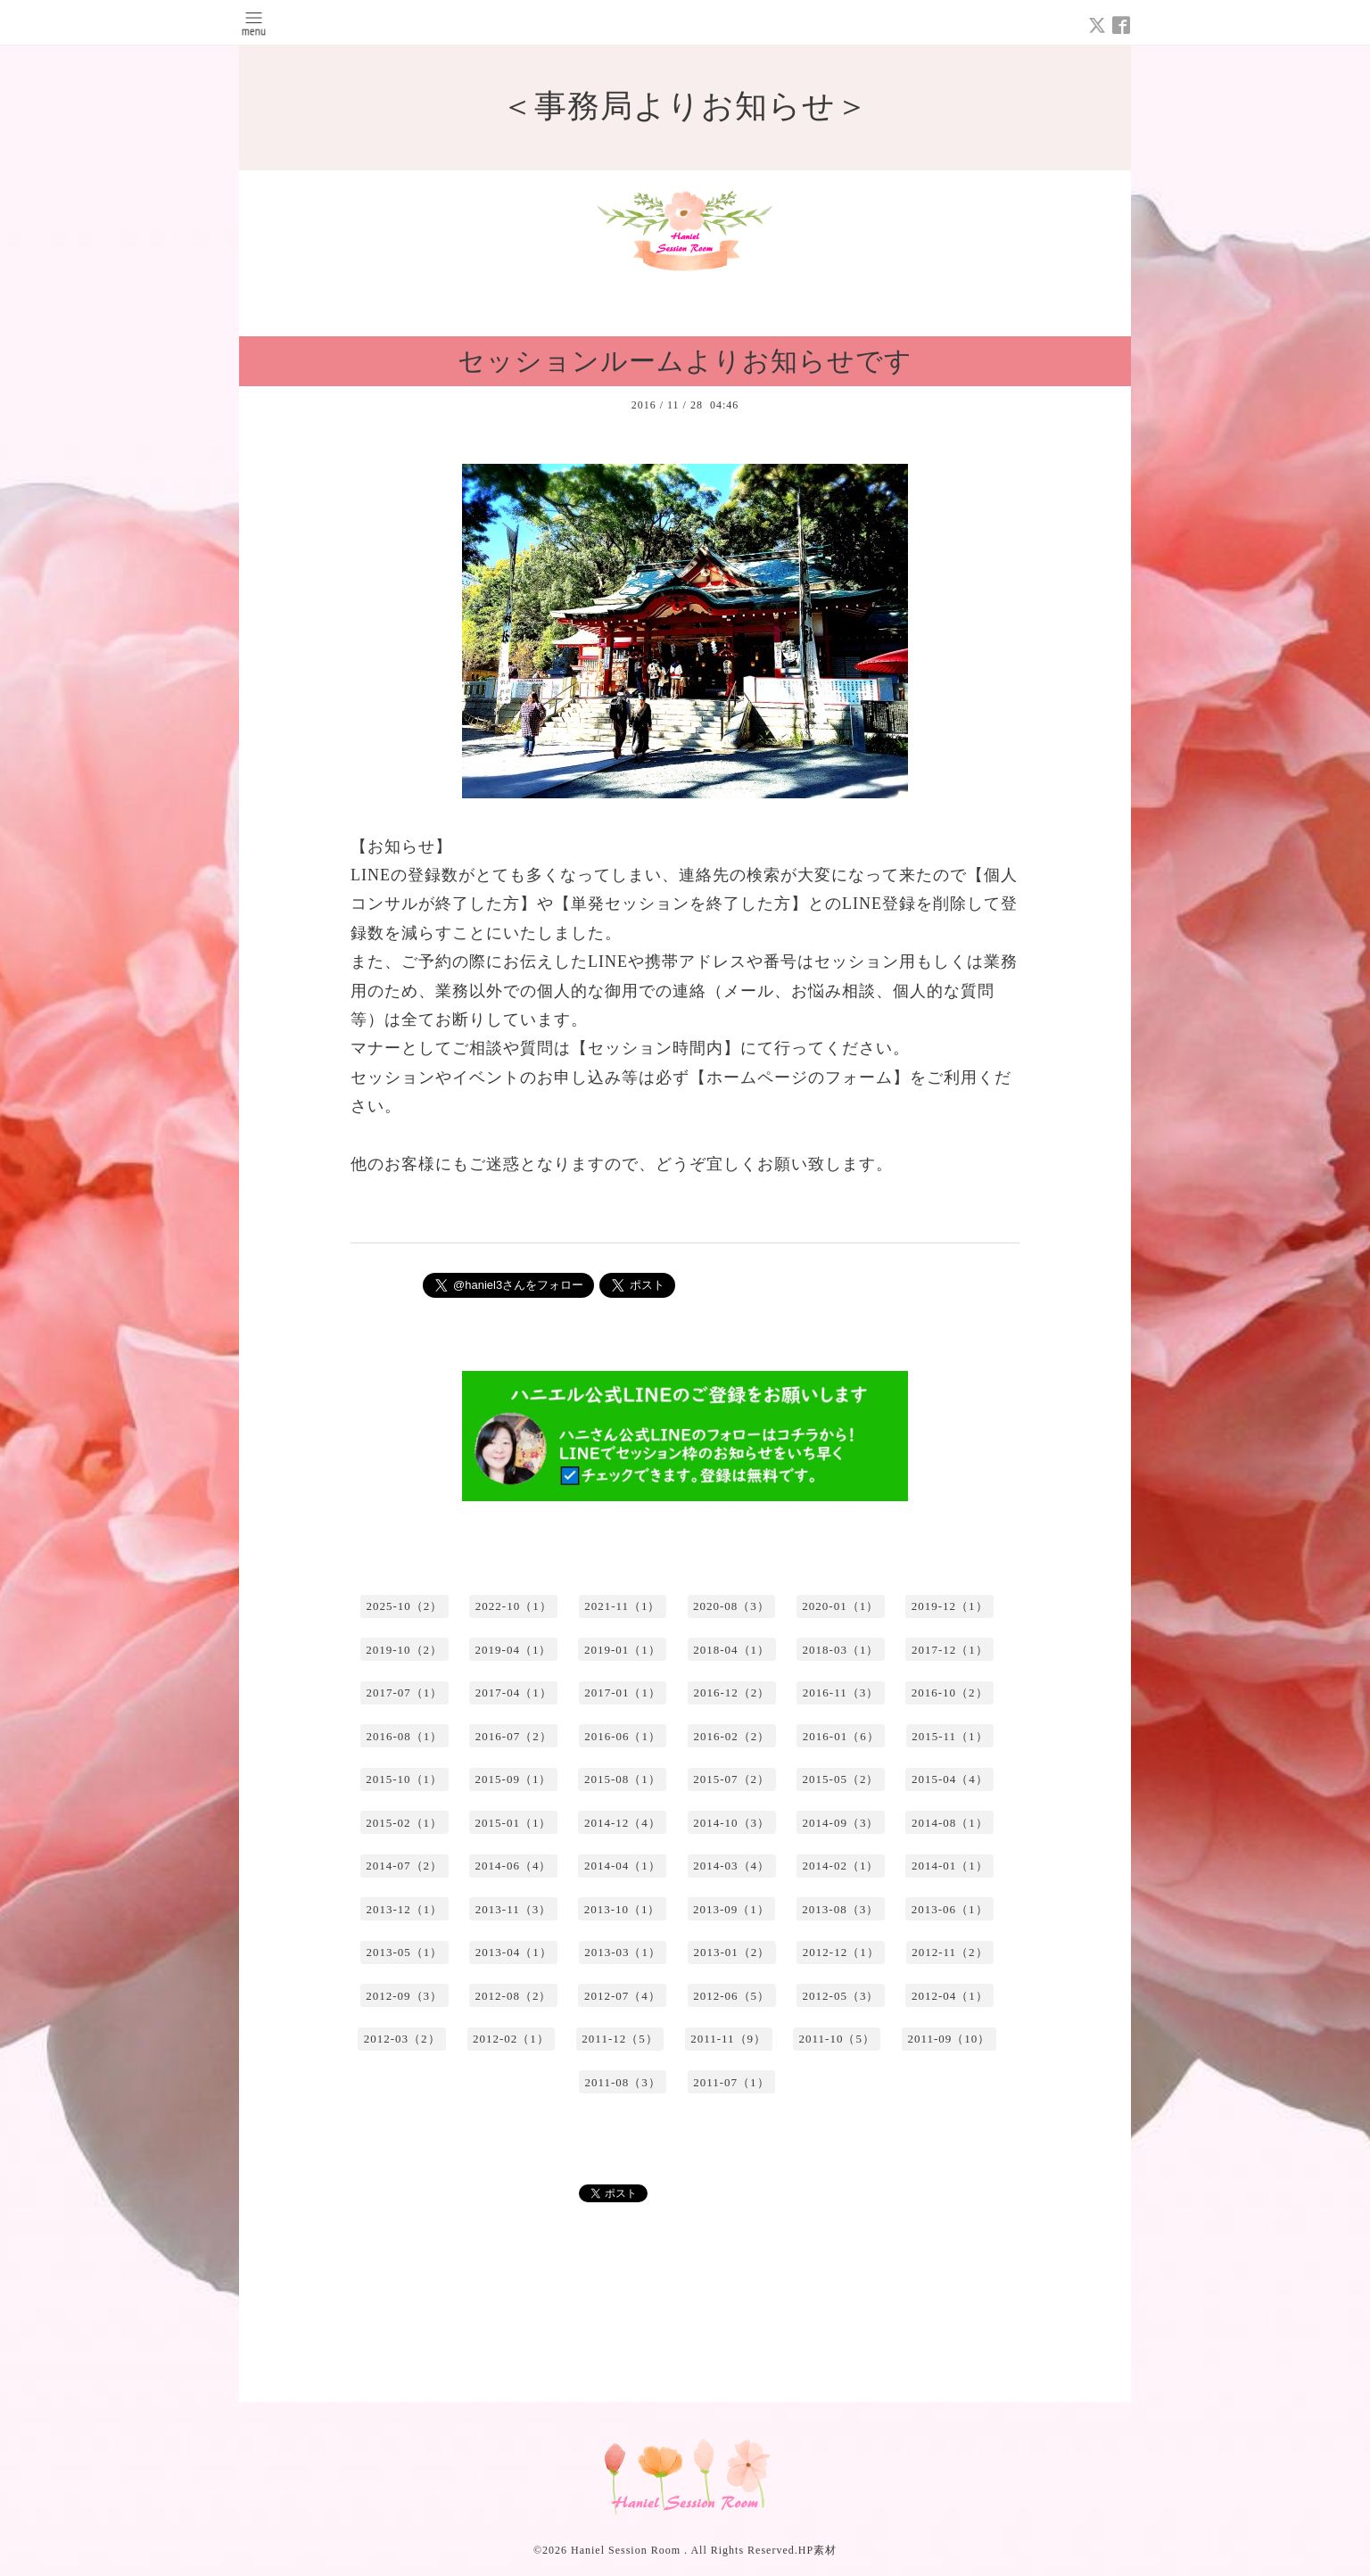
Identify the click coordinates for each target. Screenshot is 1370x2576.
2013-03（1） (622, 1952)
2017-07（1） (404, 1692)
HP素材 (817, 2550)
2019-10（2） (404, 1649)
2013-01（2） (731, 1952)
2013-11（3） (513, 1909)
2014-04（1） (622, 1865)
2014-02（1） (841, 1865)
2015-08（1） (622, 1779)
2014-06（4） (513, 1865)
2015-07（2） (731, 1779)
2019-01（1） (622, 1649)
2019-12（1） (950, 1606)
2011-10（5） (837, 2038)
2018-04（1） (731, 1649)
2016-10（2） (950, 1692)
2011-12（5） (619, 2038)
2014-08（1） (950, 1822)
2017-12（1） (950, 1649)
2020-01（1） (840, 1606)
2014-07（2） (404, 1865)
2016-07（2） (513, 1736)
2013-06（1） (950, 1909)
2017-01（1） (622, 1692)
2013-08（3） (840, 1909)
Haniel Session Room (627, 2550)
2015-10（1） (404, 1779)
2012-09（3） (404, 1995)
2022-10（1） (513, 1606)
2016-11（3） (841, 1692)
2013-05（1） (404, 1952)
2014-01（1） (950, 1865)
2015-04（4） (950, 1779)
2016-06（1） (622, 1736)
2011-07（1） (731, 2082)
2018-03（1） (841, 1649)
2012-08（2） (513, 1995)
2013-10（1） (622, 1909)
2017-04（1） (513, 1692)
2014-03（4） (731, 1865)
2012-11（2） (949, 1952)
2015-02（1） (404, 1822)
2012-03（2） (402, 2038)
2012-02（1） (511, 2038)
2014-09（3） (841, 1822)
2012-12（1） (841, 1952)
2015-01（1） (513, 1822)
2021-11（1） (622, 1606)
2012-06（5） (731, 1995)
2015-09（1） (513, 1779)
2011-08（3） (622, 2082)
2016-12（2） (731, 1692)
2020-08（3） (731, 1606)
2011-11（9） (728, 2038)
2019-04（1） (513, 1649)
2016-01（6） (841, 1736)
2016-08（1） (404, 1736)
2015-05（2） (841, 1779)
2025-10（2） (404, 1606)
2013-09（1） (731, 1909)
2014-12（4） (622, 1822)
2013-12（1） (404, 1909)
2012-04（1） (950, 1995)
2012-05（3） (841, 1995)
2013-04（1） (513, 1952)
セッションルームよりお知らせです (685, 361)
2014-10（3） (731, 1822)
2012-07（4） (622, 1995)
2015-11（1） (949, 1736)
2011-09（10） (948, 2038)
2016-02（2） (731, 1736)
